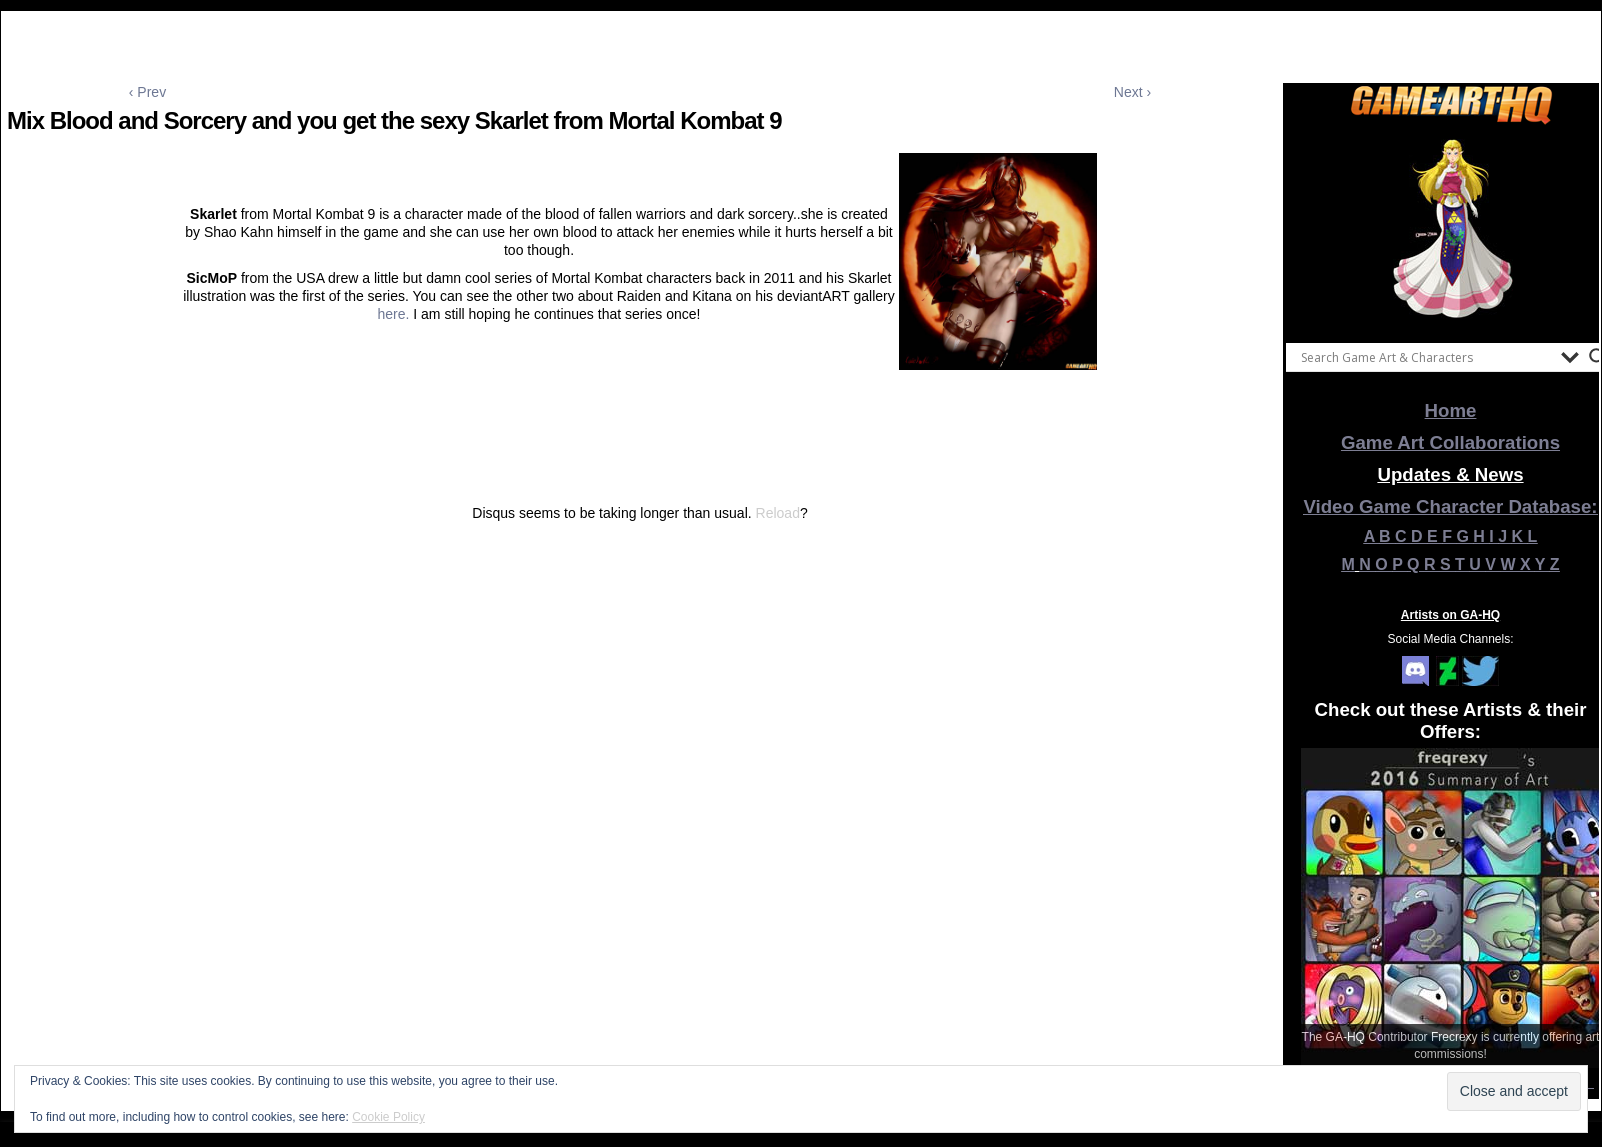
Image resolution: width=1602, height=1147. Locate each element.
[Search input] (1426, 357)
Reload (778, 513)
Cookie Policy (388, 1117)
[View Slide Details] (1451, 229)
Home (1451, 410)
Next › (1132, 92)
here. (395, 314)
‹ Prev (147, 92)
